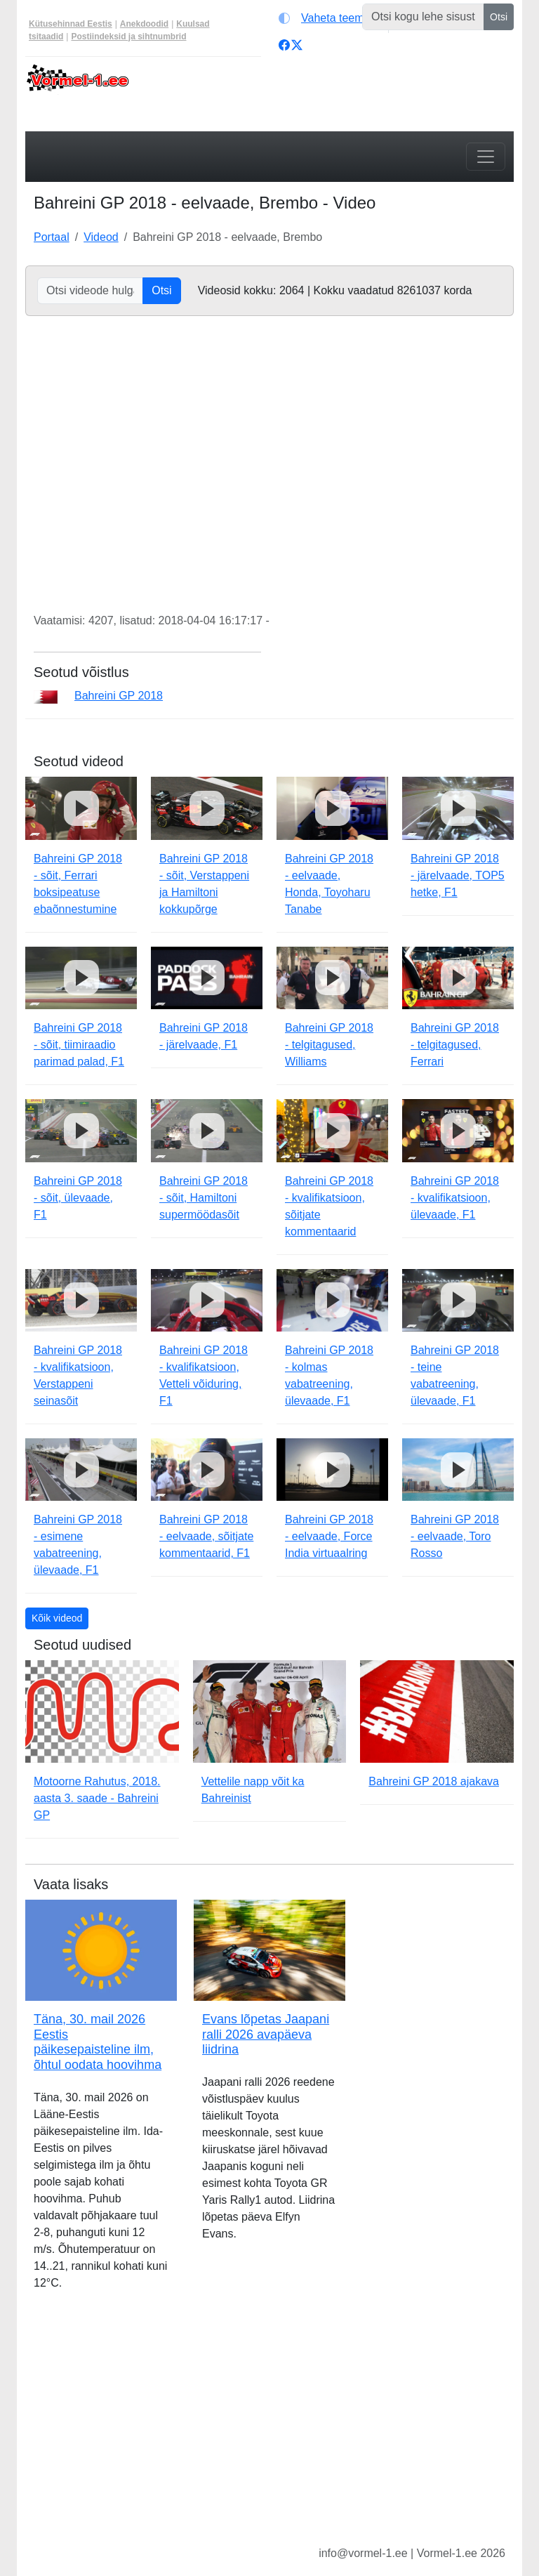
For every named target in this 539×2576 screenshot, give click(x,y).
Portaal (51, 237)
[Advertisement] (269, 2429)
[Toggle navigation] (485, 157)
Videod (101, 237)
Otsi (498, 16)
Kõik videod (57, 1618)
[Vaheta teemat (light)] (330, 18)
